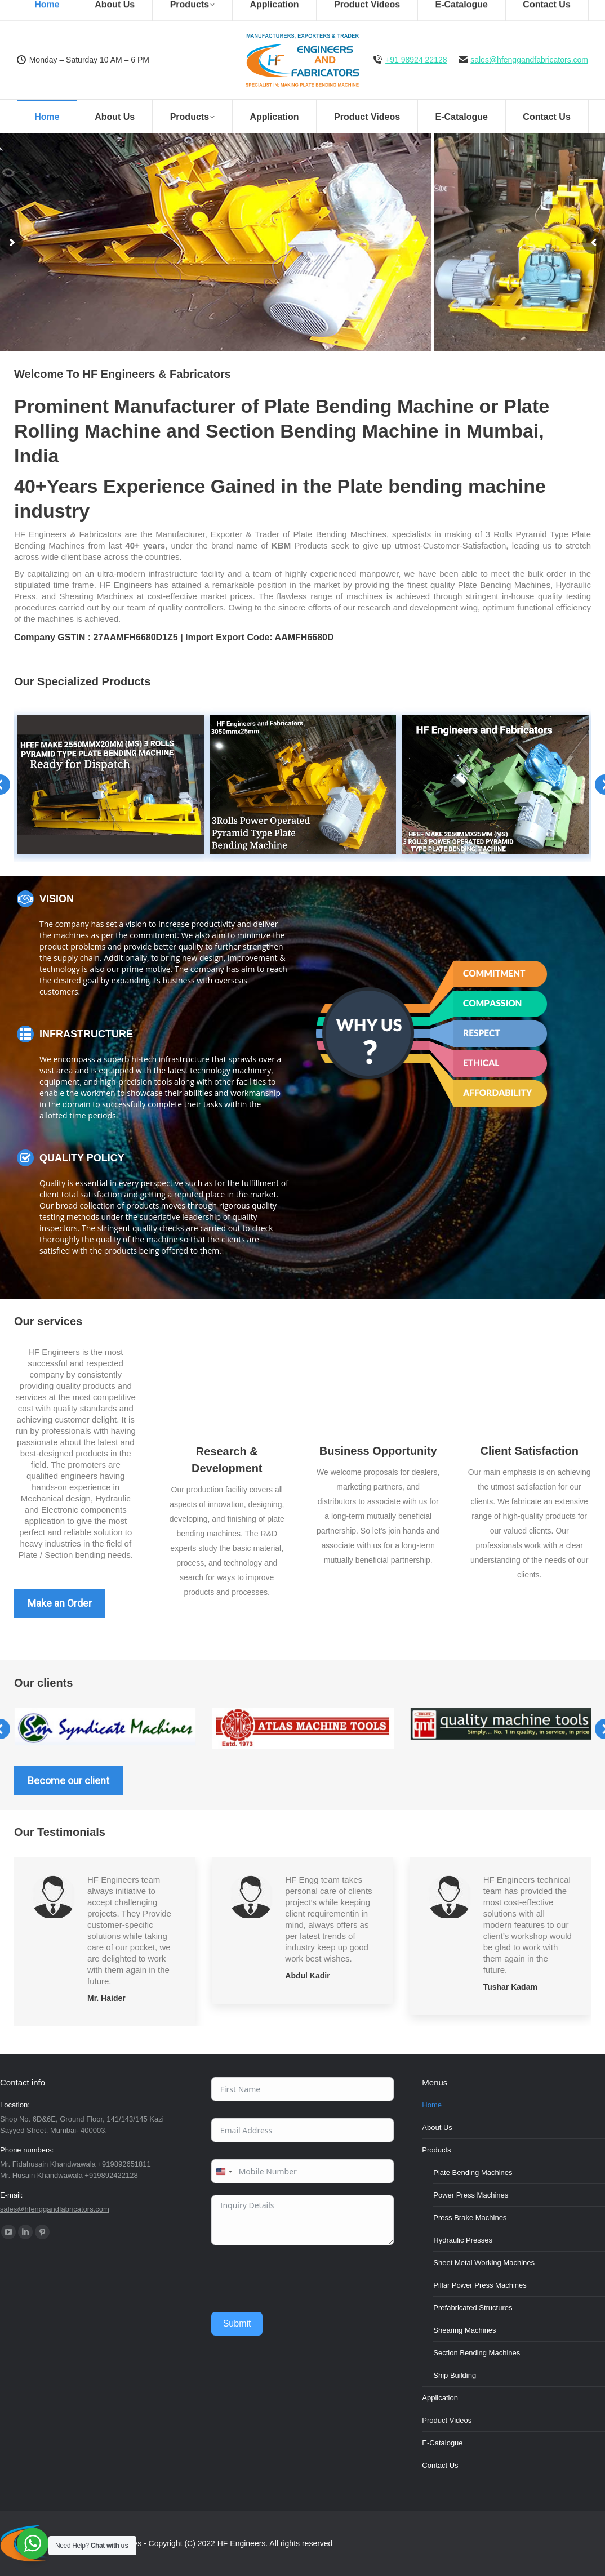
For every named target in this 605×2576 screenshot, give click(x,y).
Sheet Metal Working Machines (484, 2262)
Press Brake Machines (469, 2217)
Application (440, 2398)
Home (432, 2105)
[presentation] (296, 2279)
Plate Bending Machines (472, 2172)
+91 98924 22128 (416, 59)
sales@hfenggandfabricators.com (529, 59)
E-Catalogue (442, 2443)
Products (436, 2150)
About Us (437, 2127)
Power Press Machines (470, 2195)
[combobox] (223, 2171)
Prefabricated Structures (472, 2307)
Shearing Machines (464, 2330)
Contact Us (440, 2465)
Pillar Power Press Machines (479, 2285)
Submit (237, 2323)
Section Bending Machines (476, 2352)
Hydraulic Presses (462, 2240)
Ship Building (454, 2375)
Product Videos (446, 2420)
